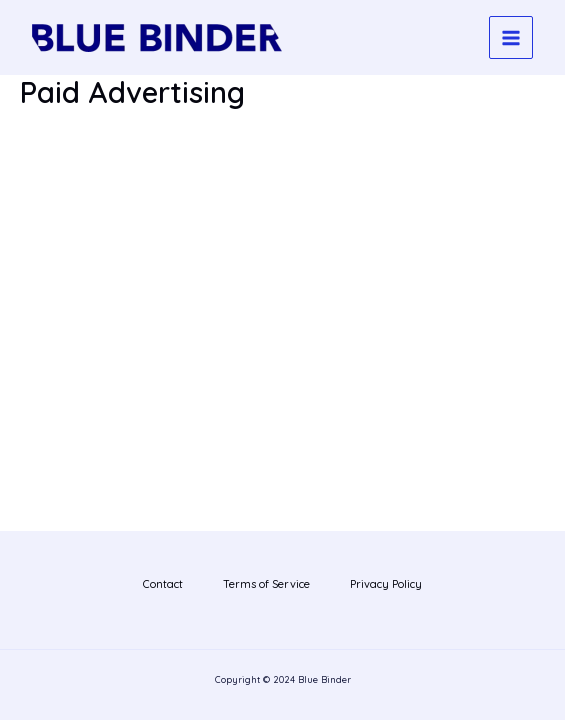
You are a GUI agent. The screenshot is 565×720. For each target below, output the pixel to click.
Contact (163, 584)
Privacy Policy (386, 584)
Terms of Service (266, 584)
